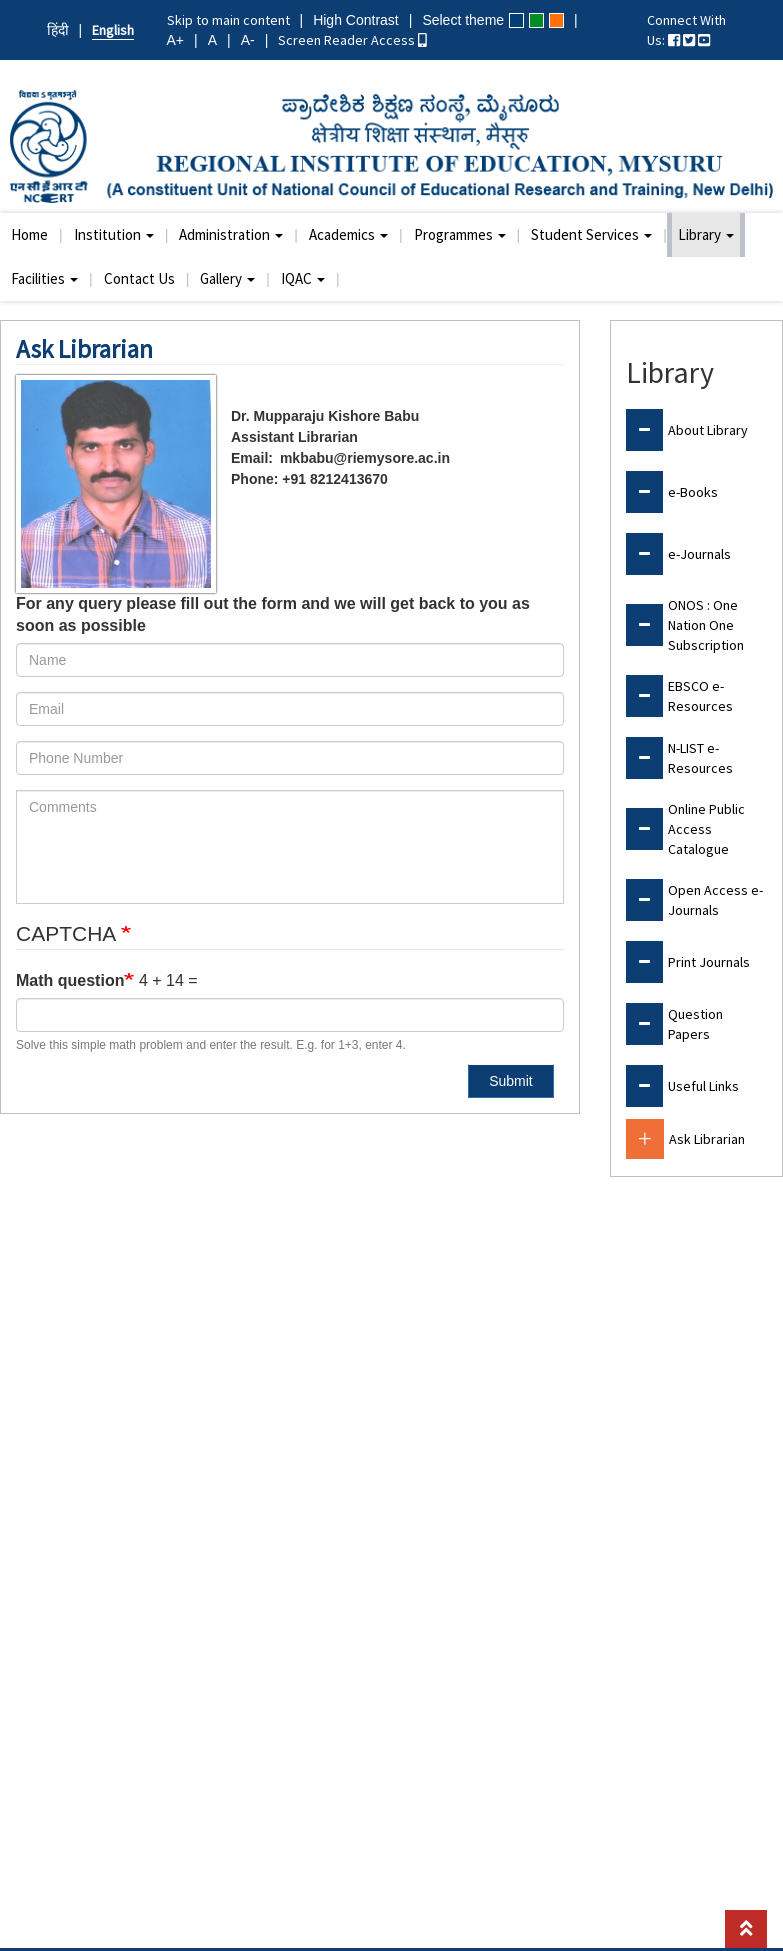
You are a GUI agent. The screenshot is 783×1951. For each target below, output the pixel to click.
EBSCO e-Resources (700, 696)
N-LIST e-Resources (700, 758)
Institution (114, 234)
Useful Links (703, 1086)
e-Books (693, 492)
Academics (348, 234)
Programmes (460, 234)
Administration (231, 234)
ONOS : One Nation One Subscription (706, 625)
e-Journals (699, 554)
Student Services (591, 234)
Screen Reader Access (352, 40)
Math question (70, 980)
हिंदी (58, 30)
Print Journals (709, 962)
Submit (511, 1081)
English (113, 30)
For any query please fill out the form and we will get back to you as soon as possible (273, 615)
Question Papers (695, 1024)
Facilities (44, 278)
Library (706, 234)
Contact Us (139, 278)
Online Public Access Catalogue (706, 829)
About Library (708, 430)
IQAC (303, 278)
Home (29, 234)
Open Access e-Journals (715, 900)
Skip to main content (228, 20)
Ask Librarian (707, 1139)
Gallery (227, 278)
